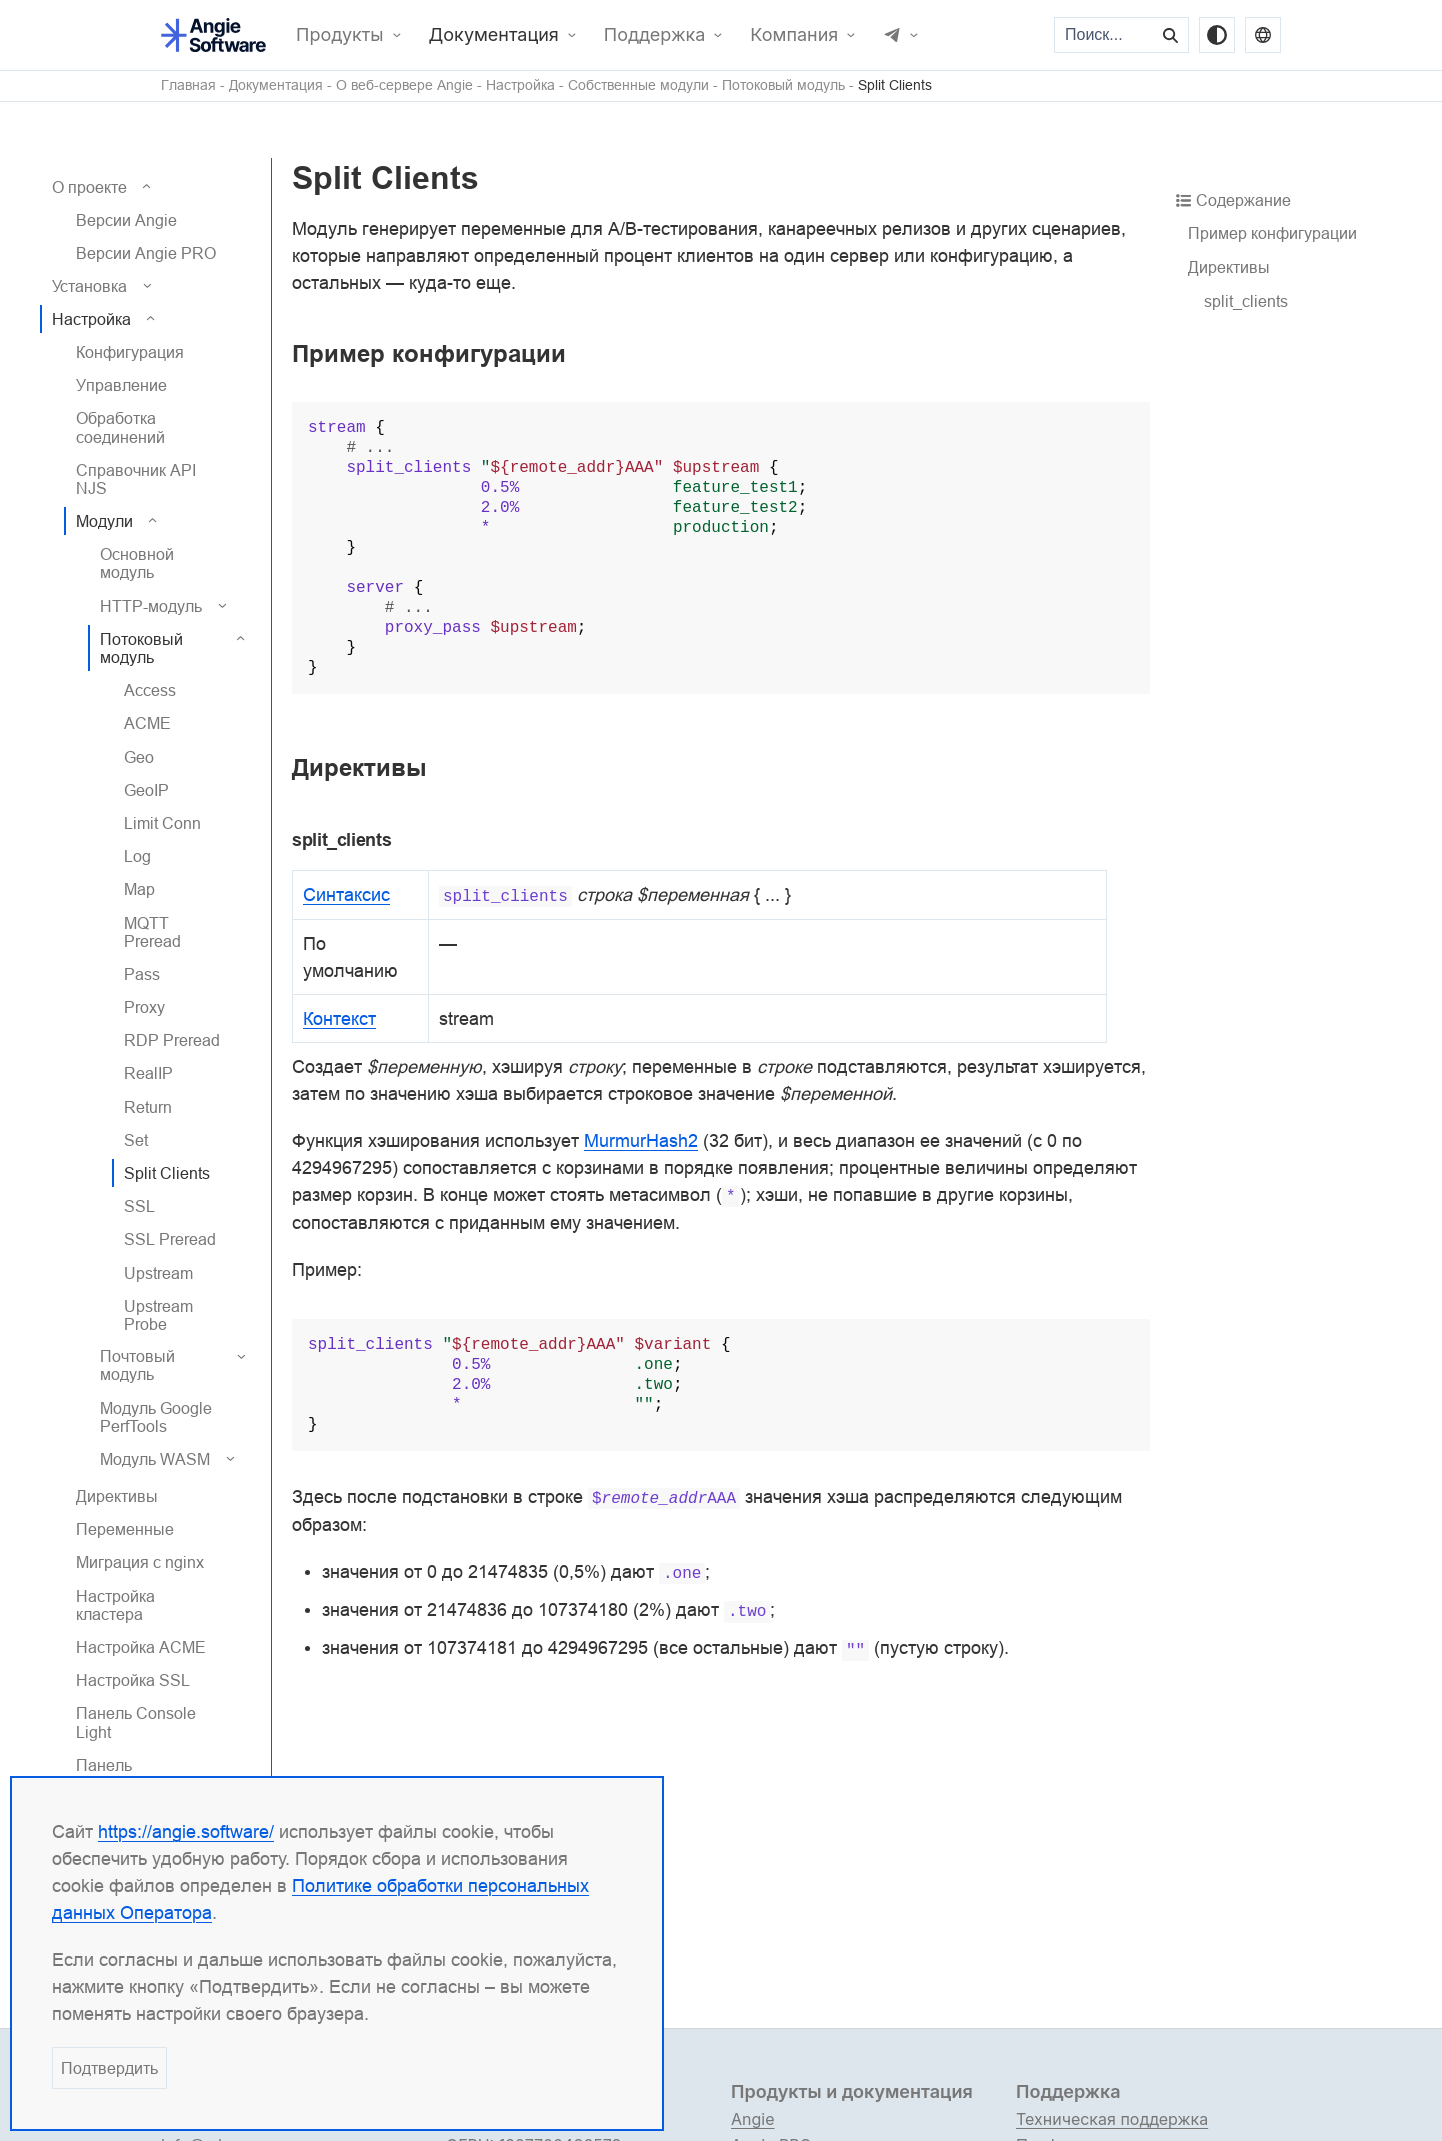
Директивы (117, 1496)
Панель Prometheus (119, 1774)
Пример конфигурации (1272, 233)
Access (150, 690)
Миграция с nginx (140, 1562)
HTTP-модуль (151, 606)
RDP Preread (172, 1040)
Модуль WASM (155, 1459)
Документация (494, 35)
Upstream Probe (158, 1315)
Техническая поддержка (1112, 2119)
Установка (89, 286)
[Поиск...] (1105, 35)
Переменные (125, 1529)
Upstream (158, 1273)
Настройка (520, 85)
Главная (188, 85)
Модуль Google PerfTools (156, 1417)
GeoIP (146, 790)
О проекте (89, 187)
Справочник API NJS (136, 479)
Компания (794, 35)
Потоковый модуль (783, 85)
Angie (753, 2119)
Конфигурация (130, 352)
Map (139, 889)
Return (148, 1107)
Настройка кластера (115, 1605)
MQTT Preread (152, 932)
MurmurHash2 (641, 1140)
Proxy (144, 1007)
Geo (139, 757)
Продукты (340, 35)
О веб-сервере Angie (404, 85)
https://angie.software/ (186, 1831)
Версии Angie (126, 220)
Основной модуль (137, 563)
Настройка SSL (133, 1680)
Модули (104, 521)
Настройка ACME (141, 1647)
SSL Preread (170, 1239)
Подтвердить (109, 2068)
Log (137, 856)
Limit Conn (162, 823)
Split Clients (895, 85)
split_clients (1246, 301)
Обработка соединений (120, 427)
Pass (142, 974)
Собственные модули (638, 85)
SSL (139, 1206)
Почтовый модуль (137, 1365)
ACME (147, 723)
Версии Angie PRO (146, 253)
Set (136, 1140)
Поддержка (655, 35)
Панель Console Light (136, 1722)
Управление (121, 385)
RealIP (148, 1073)
